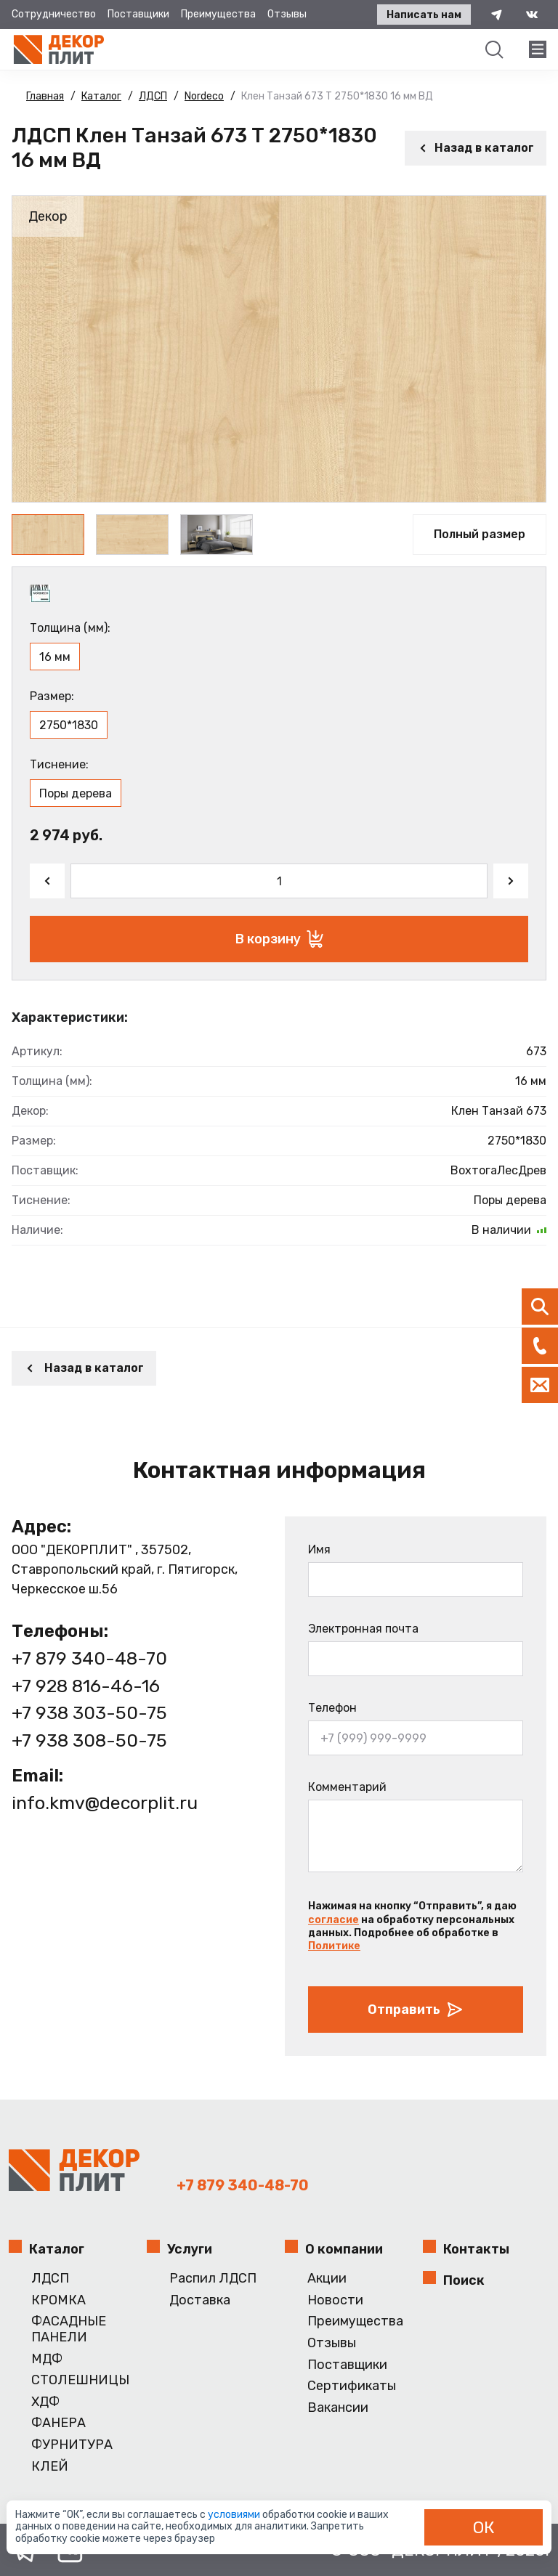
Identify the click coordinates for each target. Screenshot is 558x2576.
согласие (333, 1920)
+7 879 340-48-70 (89, 1658)
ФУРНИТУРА (72, 2445)
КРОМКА (58, 2300)
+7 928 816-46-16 (86, 1686)
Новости (335, 2300)
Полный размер (479, 534)
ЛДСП (50, 2278)
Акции (327, 2278)
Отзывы (287, 14)
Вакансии (337, 2407)
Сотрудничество (54, 14)
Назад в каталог (475, 148)
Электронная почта (363, 1629)
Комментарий (347, 1787)
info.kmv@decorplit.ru (105, 1802)
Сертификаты (351, 2386)
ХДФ (45, 2402)
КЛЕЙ (49, 2466)
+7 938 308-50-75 (89, 1740)
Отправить (416, 2009)
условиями (235, 2514)
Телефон (332, 1708)
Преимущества (218, 14)
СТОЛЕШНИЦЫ (80, 2380)
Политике (334, 1946)
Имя (319, 1549)
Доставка (199, 2300)
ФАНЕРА (58, 2423)
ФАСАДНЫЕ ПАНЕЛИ (68, 2329)
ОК (484, 2527)
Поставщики (138, 14)
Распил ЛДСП (212, 2278)
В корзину (279, 939)
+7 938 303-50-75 (89, 1712)
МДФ (46, 2359)
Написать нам (424, 15)
